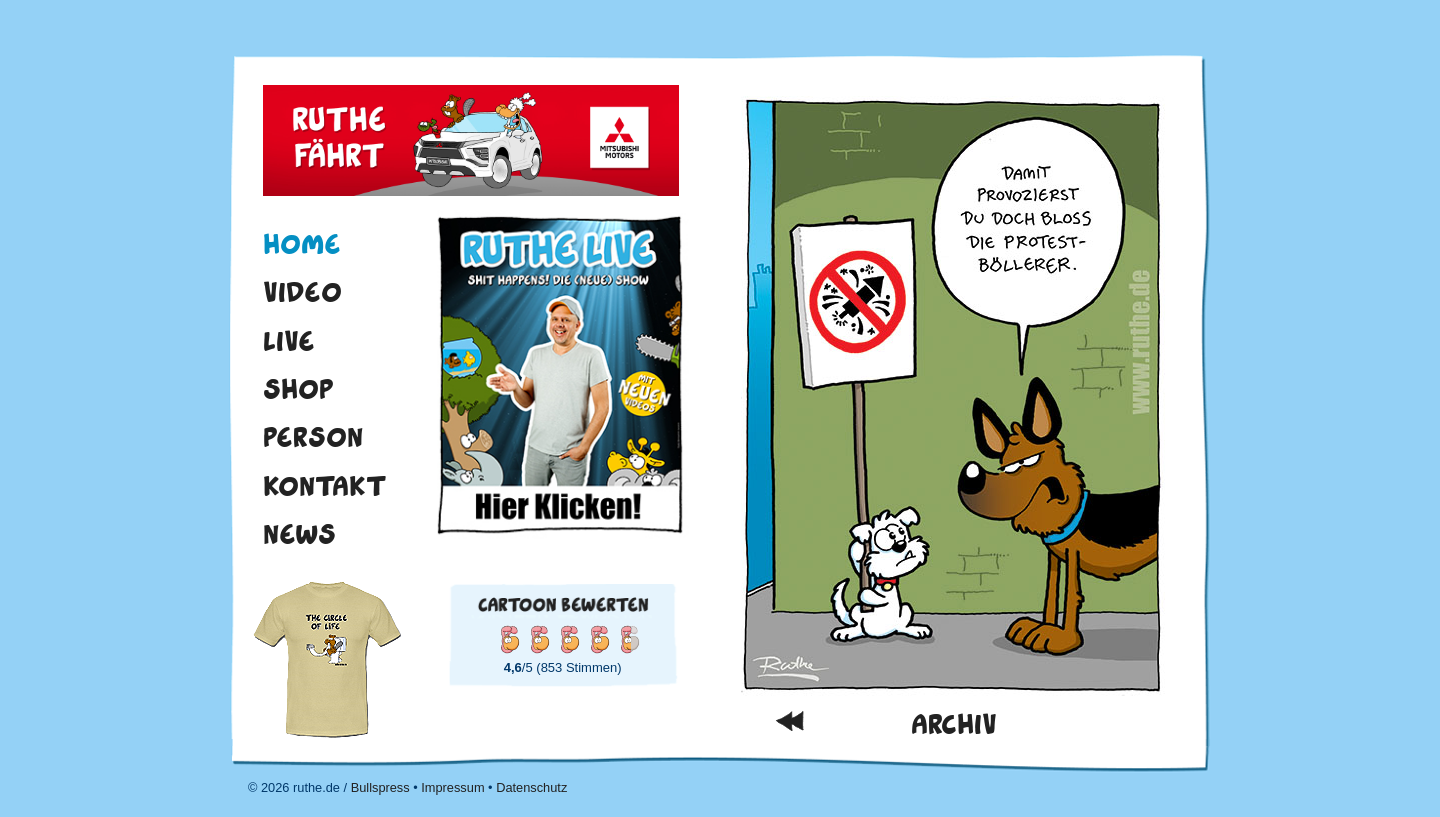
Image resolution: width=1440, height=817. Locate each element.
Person (313, 437)
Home (302, 244)
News (299, 534)
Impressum (452, 787)
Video (302, 292)
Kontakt (325, 486)
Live (289, 341)
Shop (298, 389)
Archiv (954, 724)
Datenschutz (531, 787)
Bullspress (380, 787)
